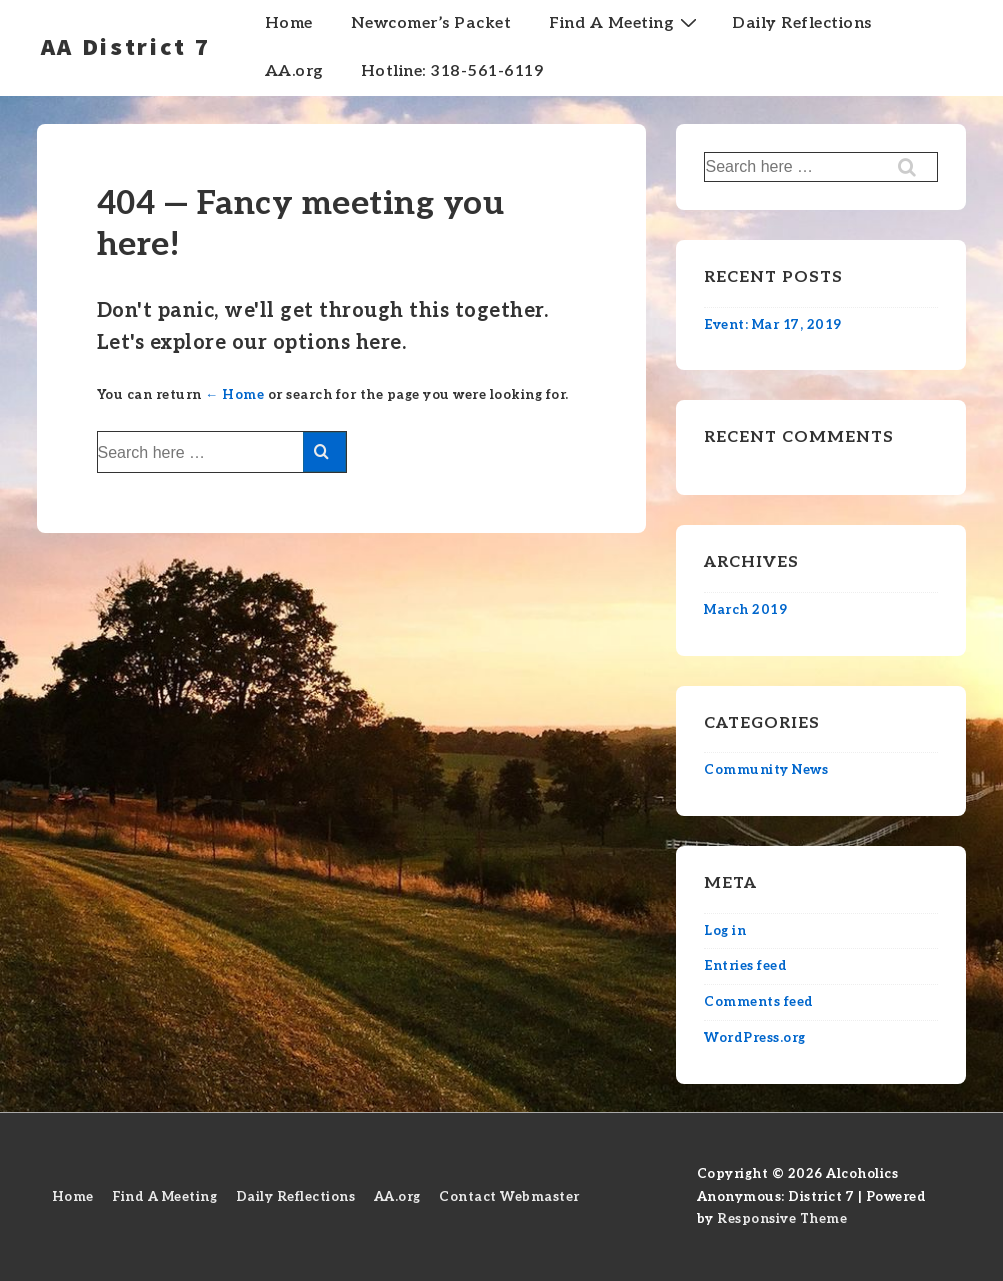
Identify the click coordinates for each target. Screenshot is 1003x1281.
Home (289, 23)
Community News (766, 770)
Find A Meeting (625, 23)
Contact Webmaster (509, 1197)
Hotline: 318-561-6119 (452, 71)
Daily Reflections (802, 23)
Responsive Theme (782, 1219)
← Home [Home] (234, 395)
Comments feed (759, 1002)
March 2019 (745, 610)
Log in (725, 931)
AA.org (294, 71)
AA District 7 (126, 46)
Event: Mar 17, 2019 (773, 325)
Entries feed (745, 966)
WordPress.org (755, 1038)
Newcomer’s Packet (431, 23)
